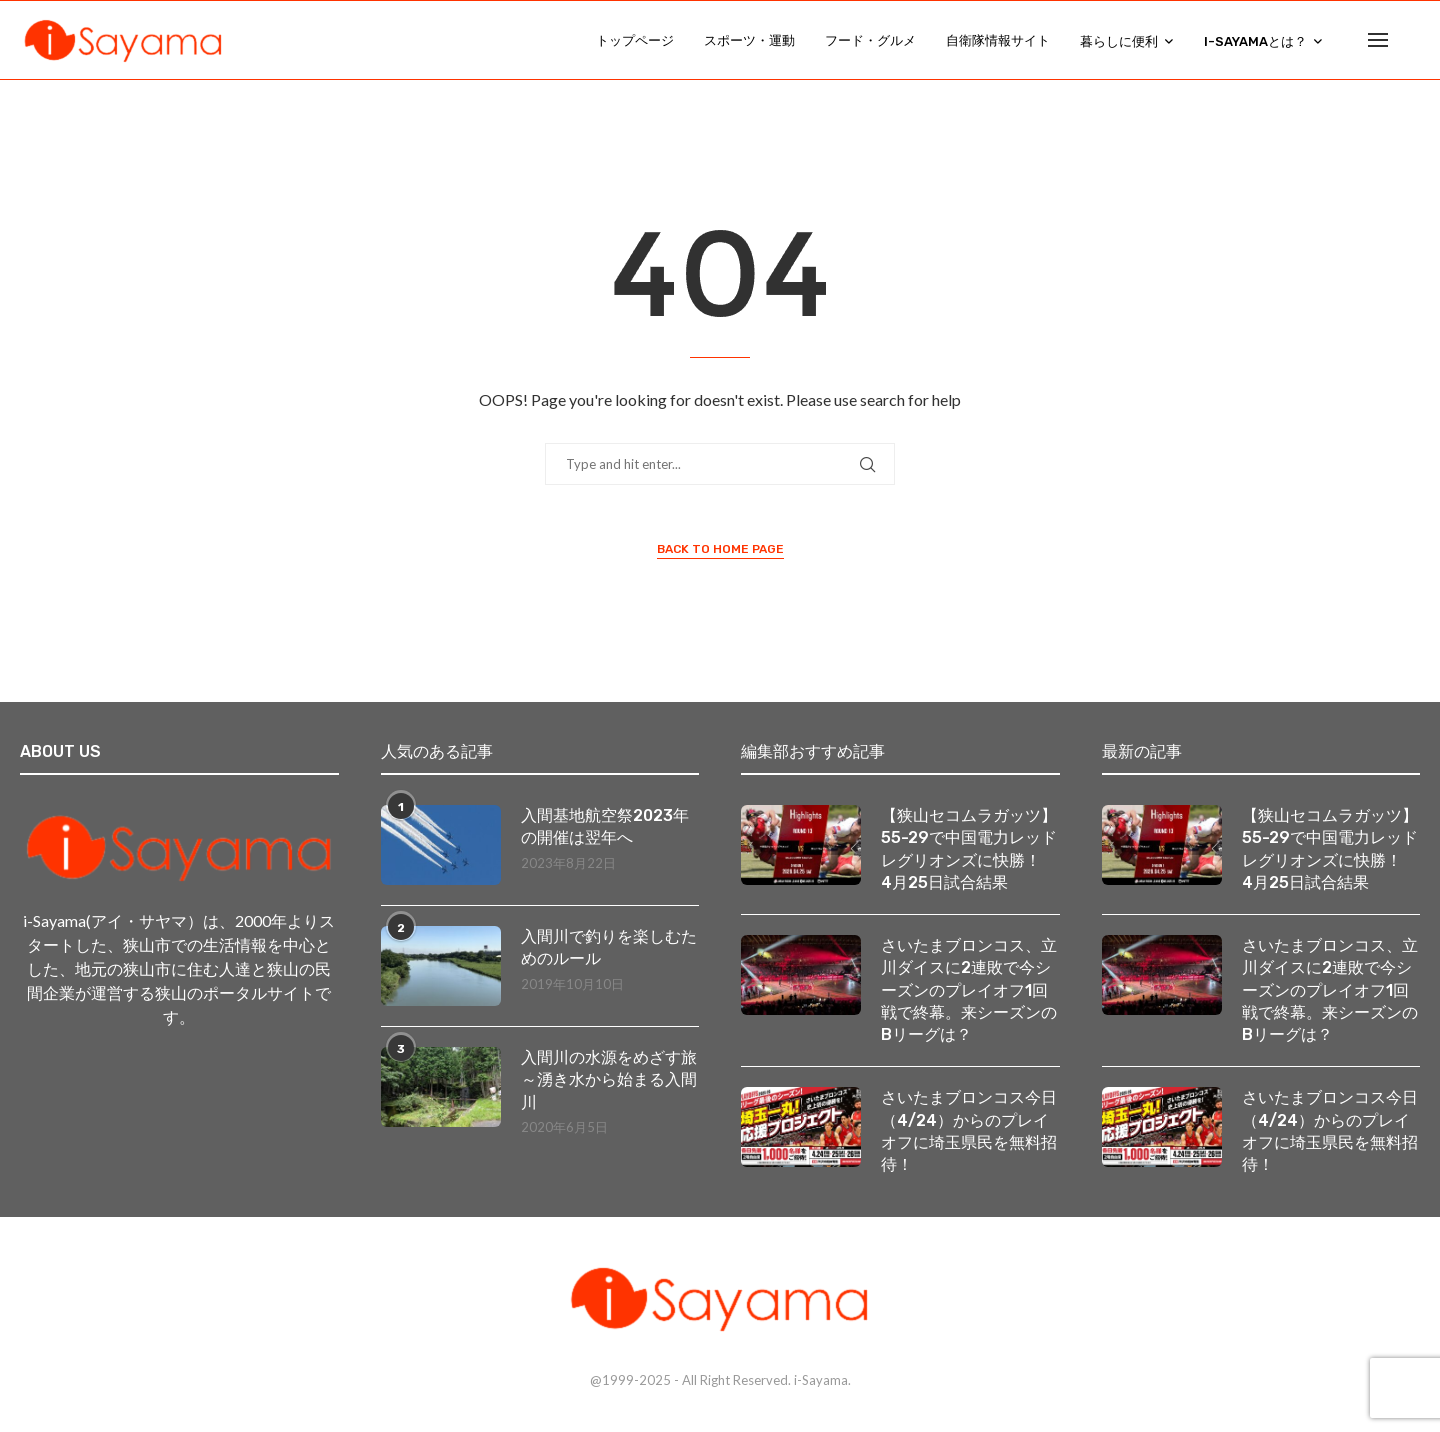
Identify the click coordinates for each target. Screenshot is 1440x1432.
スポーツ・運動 (749, 40)
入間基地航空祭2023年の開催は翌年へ (605, 828)
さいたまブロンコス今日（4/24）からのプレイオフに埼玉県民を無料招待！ (969, 1134)
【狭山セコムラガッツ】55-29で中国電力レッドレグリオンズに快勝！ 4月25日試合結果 (969, 851)
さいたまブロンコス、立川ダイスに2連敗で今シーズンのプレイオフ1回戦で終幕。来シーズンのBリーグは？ (969, 992)
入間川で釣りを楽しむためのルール (609, 949)
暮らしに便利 (1119, 41)
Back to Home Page (720, 551)
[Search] (1410, 41)
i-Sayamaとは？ (1255, 41)
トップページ (635, 40)
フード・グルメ (870, 40)
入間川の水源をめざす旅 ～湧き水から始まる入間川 (610, 1082)
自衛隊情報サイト (998, 40)
